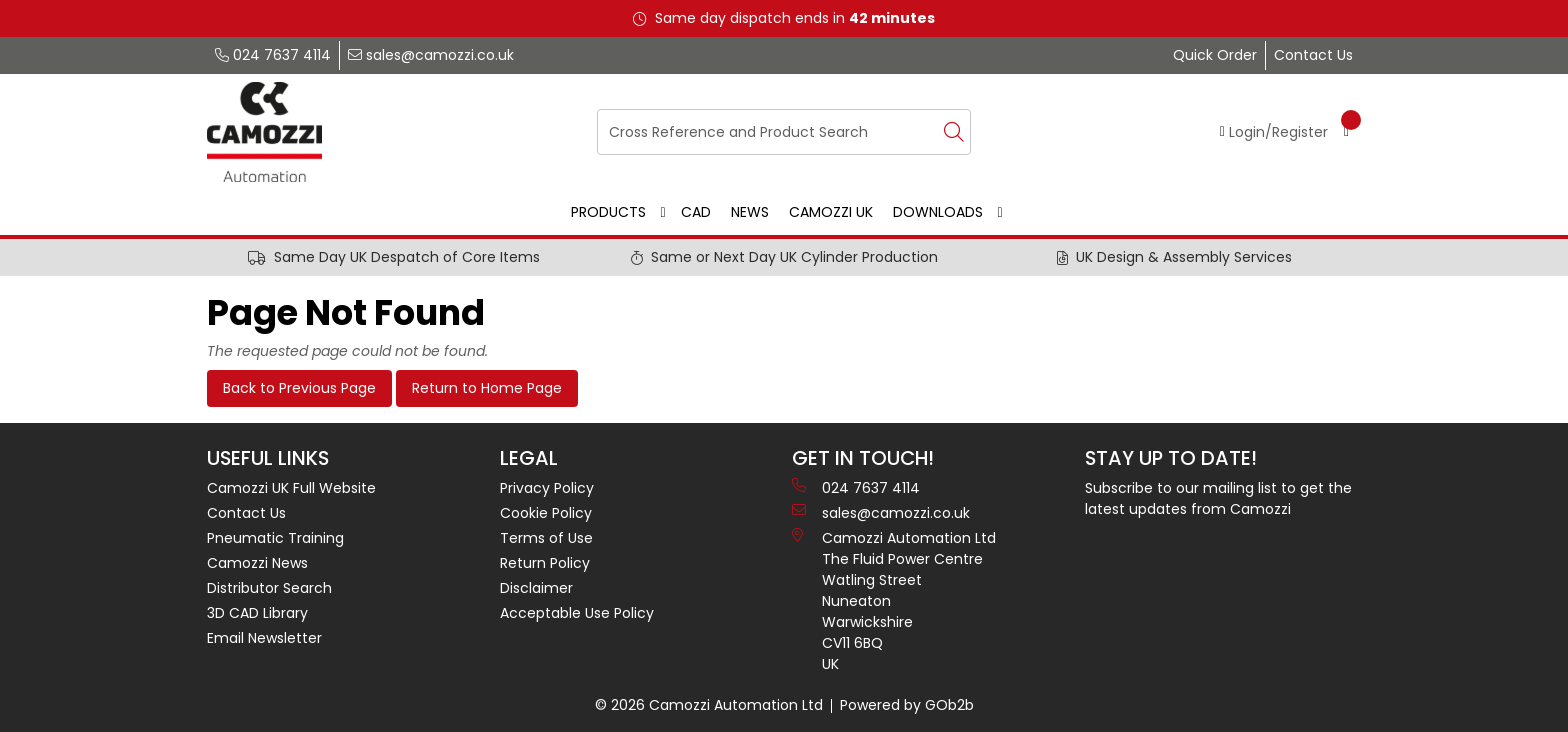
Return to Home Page (487, 388)
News (750, 212)
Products (608, 212)
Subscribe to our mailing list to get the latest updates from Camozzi (1218, 498)
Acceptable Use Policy (577, 613)
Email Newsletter (264, 638)
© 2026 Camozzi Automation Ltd (709, 705)
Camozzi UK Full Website (291, 488)
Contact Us (1313, 55)
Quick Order (1215, 55)
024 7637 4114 (273, 55)
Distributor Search (269, 588)
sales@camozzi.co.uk (431, 55)
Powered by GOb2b (907, 705)
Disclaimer (536, 588)
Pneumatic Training (275, 538)
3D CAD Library (257, 613)
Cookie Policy (546, 513)
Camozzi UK (831, 212)
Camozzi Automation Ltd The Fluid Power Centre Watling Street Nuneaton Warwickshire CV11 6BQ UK (894, 601)
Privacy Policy (547, 488)
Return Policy (545, 563)
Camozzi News (257, 563)
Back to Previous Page (299, 388)
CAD (696, 212)
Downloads (938, 212)
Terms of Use (546, 538)
